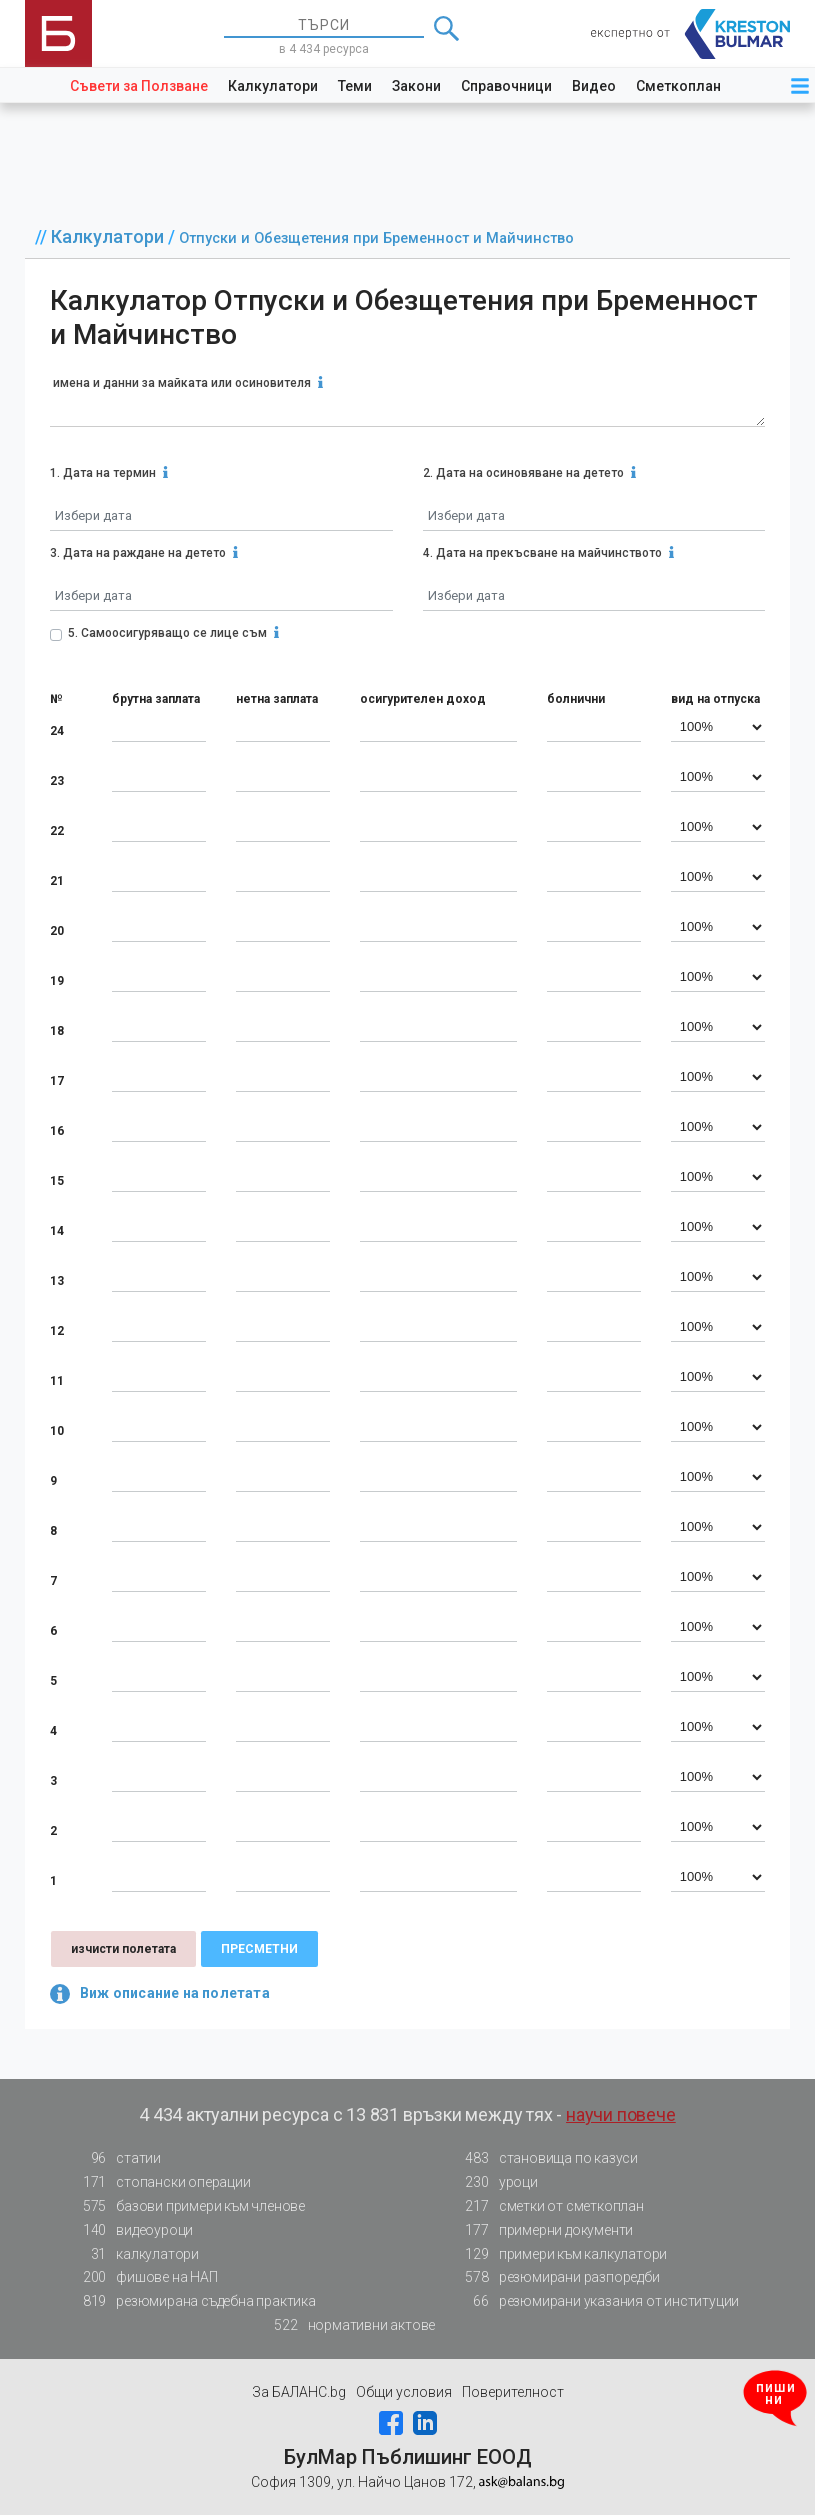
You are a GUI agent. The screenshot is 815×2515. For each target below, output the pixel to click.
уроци (496, 2182)
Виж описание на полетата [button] (160, 1994)
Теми (355, 86)
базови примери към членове (188, 2206)
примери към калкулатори (560, 2254)
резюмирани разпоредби (557, 2277)
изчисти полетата (123, 1949)
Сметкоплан (678, 86)
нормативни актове (349, 2325)
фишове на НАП (144, 2277)
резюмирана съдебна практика (193, 2301)
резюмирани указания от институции (596, 2301)
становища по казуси (546, 2158)
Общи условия (404, 2392)
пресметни (259, 1949)
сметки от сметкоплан (549, 2206)
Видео (594, 86)
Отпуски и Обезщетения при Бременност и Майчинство (376, 238)
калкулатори (135, 2254)
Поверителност (513, 2392)
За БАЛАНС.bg (299, 2392)
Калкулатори (273, 86)
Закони (416, 86)
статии (116, 2158)
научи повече (621, 2114)
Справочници (506, 86)
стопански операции (160, 2182)
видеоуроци (132, 2230)
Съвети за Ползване (139, 86)
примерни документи (543, 2230)
